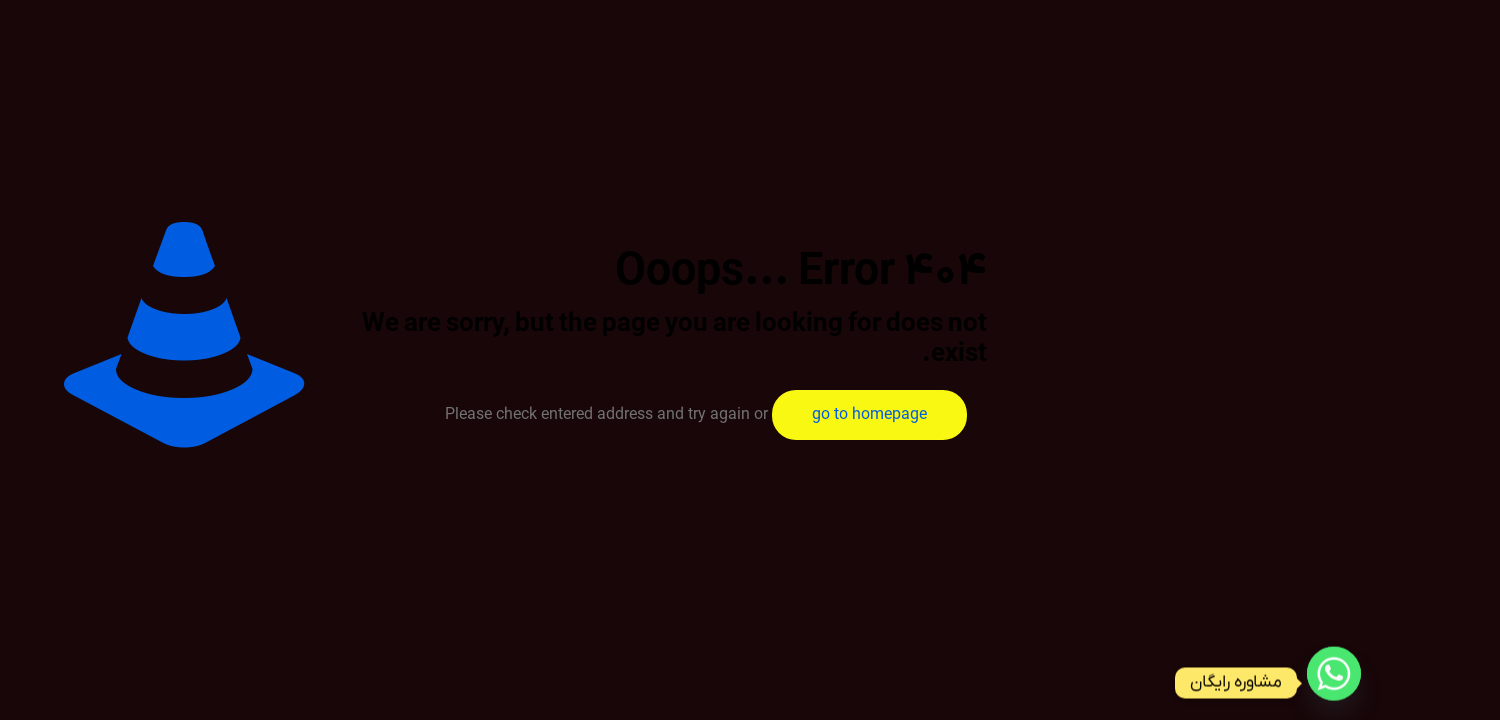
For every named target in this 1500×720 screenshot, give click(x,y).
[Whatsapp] (1334, 683)
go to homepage (869, 415)
